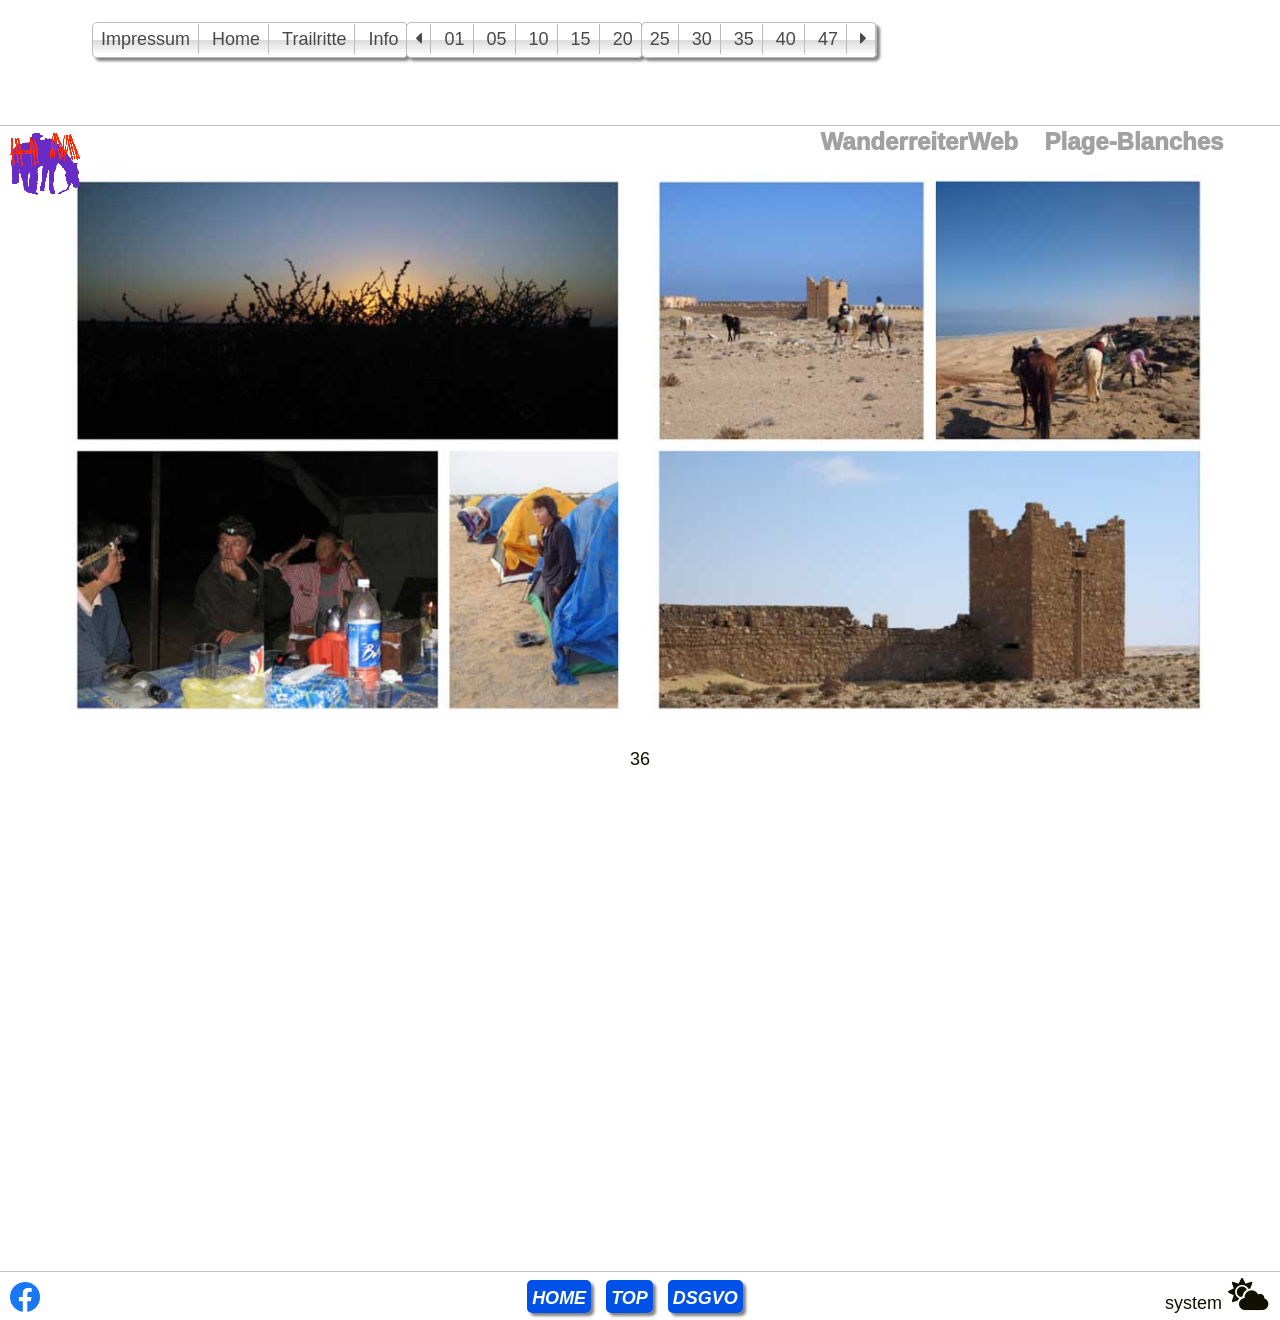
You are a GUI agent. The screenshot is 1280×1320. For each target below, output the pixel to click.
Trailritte (314, 39)
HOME (559, 1298)
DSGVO (705, 1298)
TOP (629, 1298)
